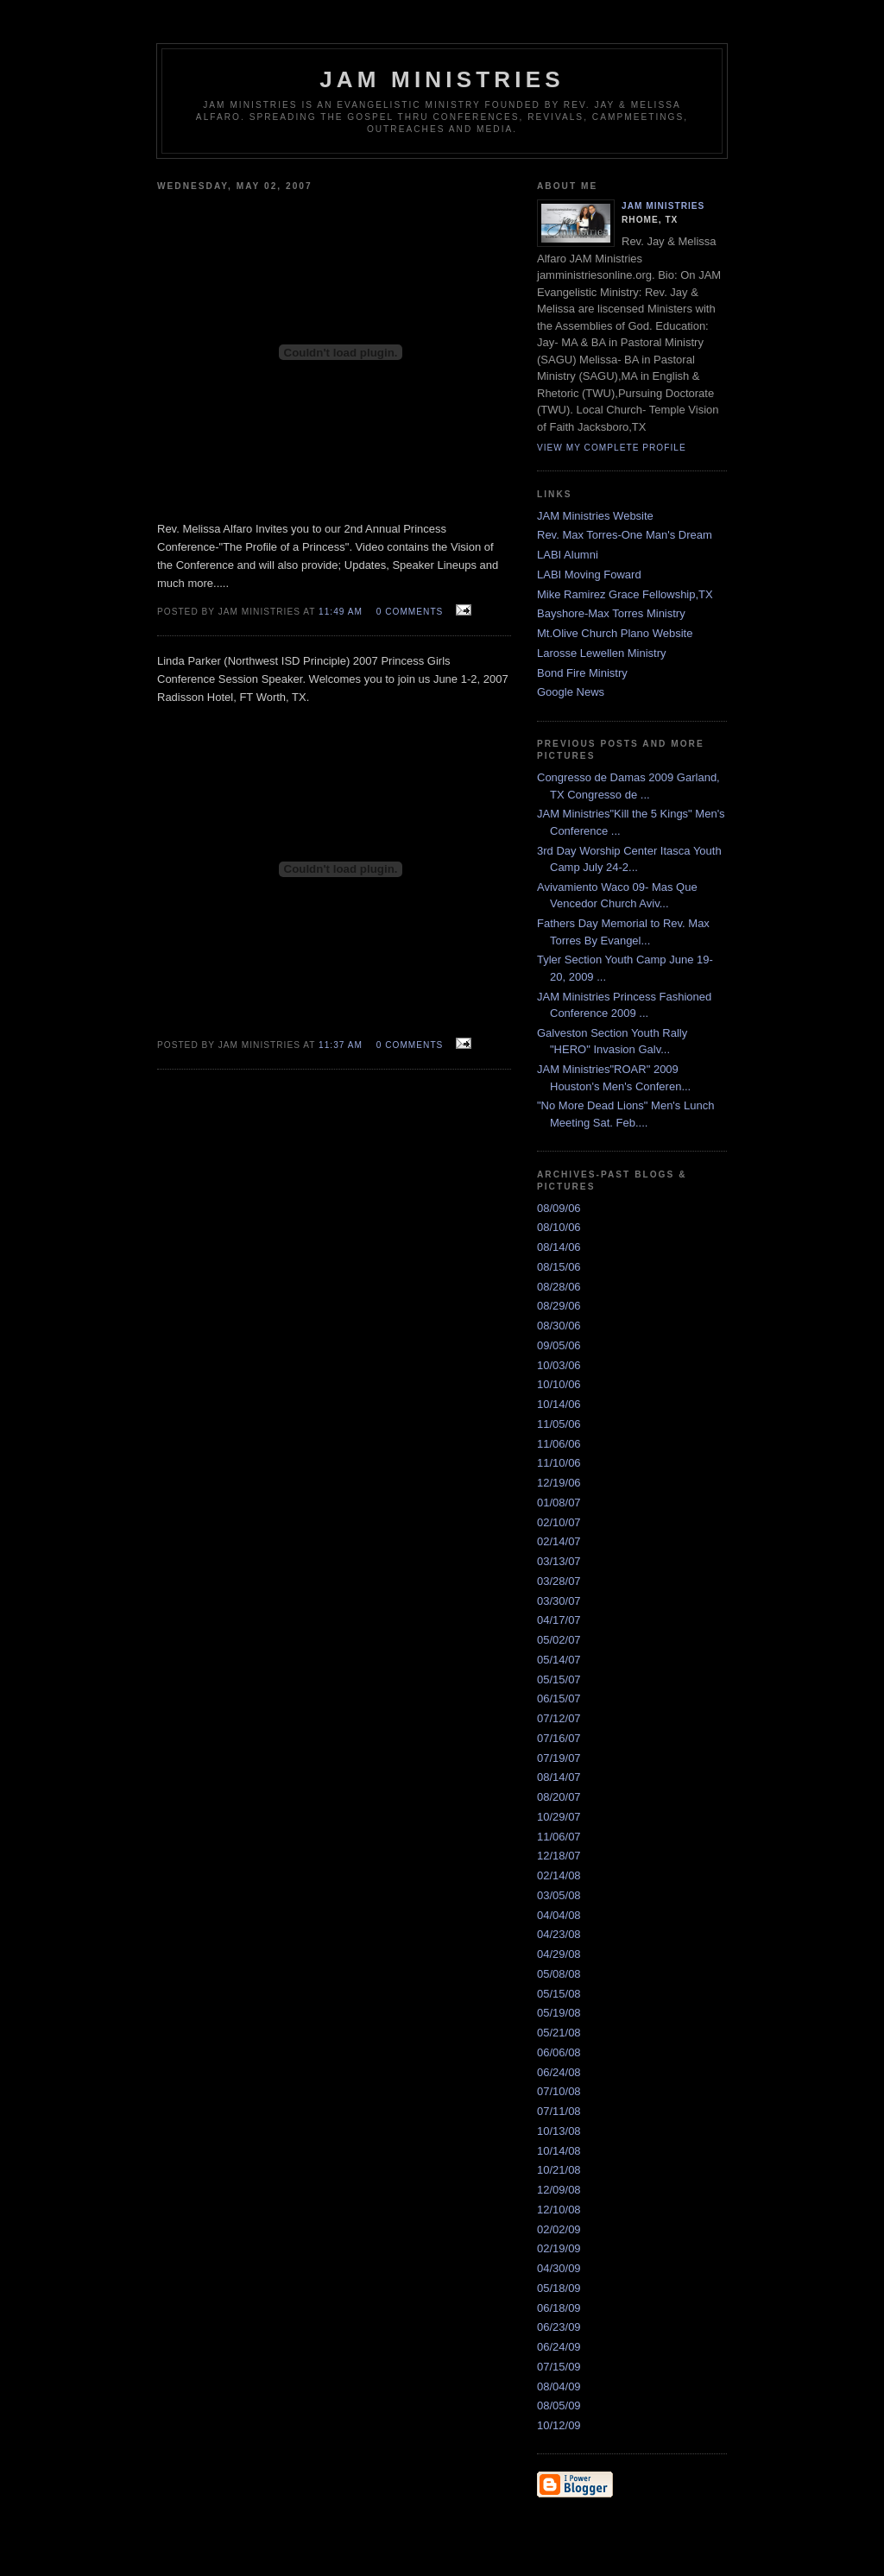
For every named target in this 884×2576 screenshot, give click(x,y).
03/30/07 (559, 1600)
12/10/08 (559, 2209)
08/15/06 (559, 1266)
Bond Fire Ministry (582, 672)
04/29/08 (559, 1954)
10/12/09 (559, 2425)
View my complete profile (611, 447)
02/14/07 (559, 1541)
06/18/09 (559, 2307)
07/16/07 (559, 1738)
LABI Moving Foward (589, 574)
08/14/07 (559, 1777)
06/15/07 (559, 1698)
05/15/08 (559, 1993)
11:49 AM (341, 611)
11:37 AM (341, 1045)
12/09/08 (559, 2189)
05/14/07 (559, 1659)
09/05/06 (559, 1345)
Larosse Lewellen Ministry (601, 653)
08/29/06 (559, 1305)
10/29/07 (559, 1816)
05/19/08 (559, 2012)
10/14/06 (559, 1404)
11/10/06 (559, 1462)
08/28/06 (559, 1286)
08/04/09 (559, 2386)
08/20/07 (559, 1796)
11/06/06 (559, 1443)
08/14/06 (559, 1247)
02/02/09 (559, 2229)
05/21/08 (559, 2032)
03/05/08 (559, 1895)
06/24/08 (559, 2072)
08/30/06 (559, 1325)
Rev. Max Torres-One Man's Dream (624, 534)
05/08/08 (559, 1973)
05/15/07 (559, 1679)
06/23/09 (559, 2326)
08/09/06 (559, 1208)
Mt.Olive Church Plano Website (614, 633)
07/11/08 (559, 2111)
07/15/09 (559, 2366)
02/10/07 (559, 1522)
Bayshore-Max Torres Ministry (611, 613)
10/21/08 (559, 2169)
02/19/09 (559, 2248)
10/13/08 (559, 2131)
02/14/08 (559, 1875)
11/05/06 (559, 1423)
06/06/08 (559, 2052)
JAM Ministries (663, 206)
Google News (570, 691)
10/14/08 (559, 2150)
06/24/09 (559, 2346)
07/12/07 (559, 1718)
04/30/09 (559, 2268)
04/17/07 (559, 1619)
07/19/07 (559, 1758)
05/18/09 (559, 2288)
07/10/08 (559, 2091)
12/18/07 (559, 1855)
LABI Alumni (567, 554)
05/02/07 (559, 1639)
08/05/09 (559, 2405)
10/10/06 (559, 1384)
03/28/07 (559, 1581)
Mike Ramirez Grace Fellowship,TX (625, 594)
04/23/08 (559, 1934)
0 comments (410, 611)
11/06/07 (559, 1836)
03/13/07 (559, 1561)
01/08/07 (559, 1502)
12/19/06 (559, 1482)
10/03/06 (559, 1365)
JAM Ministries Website (595, 515)
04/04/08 (559, 1915)
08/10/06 (559, 1227)
